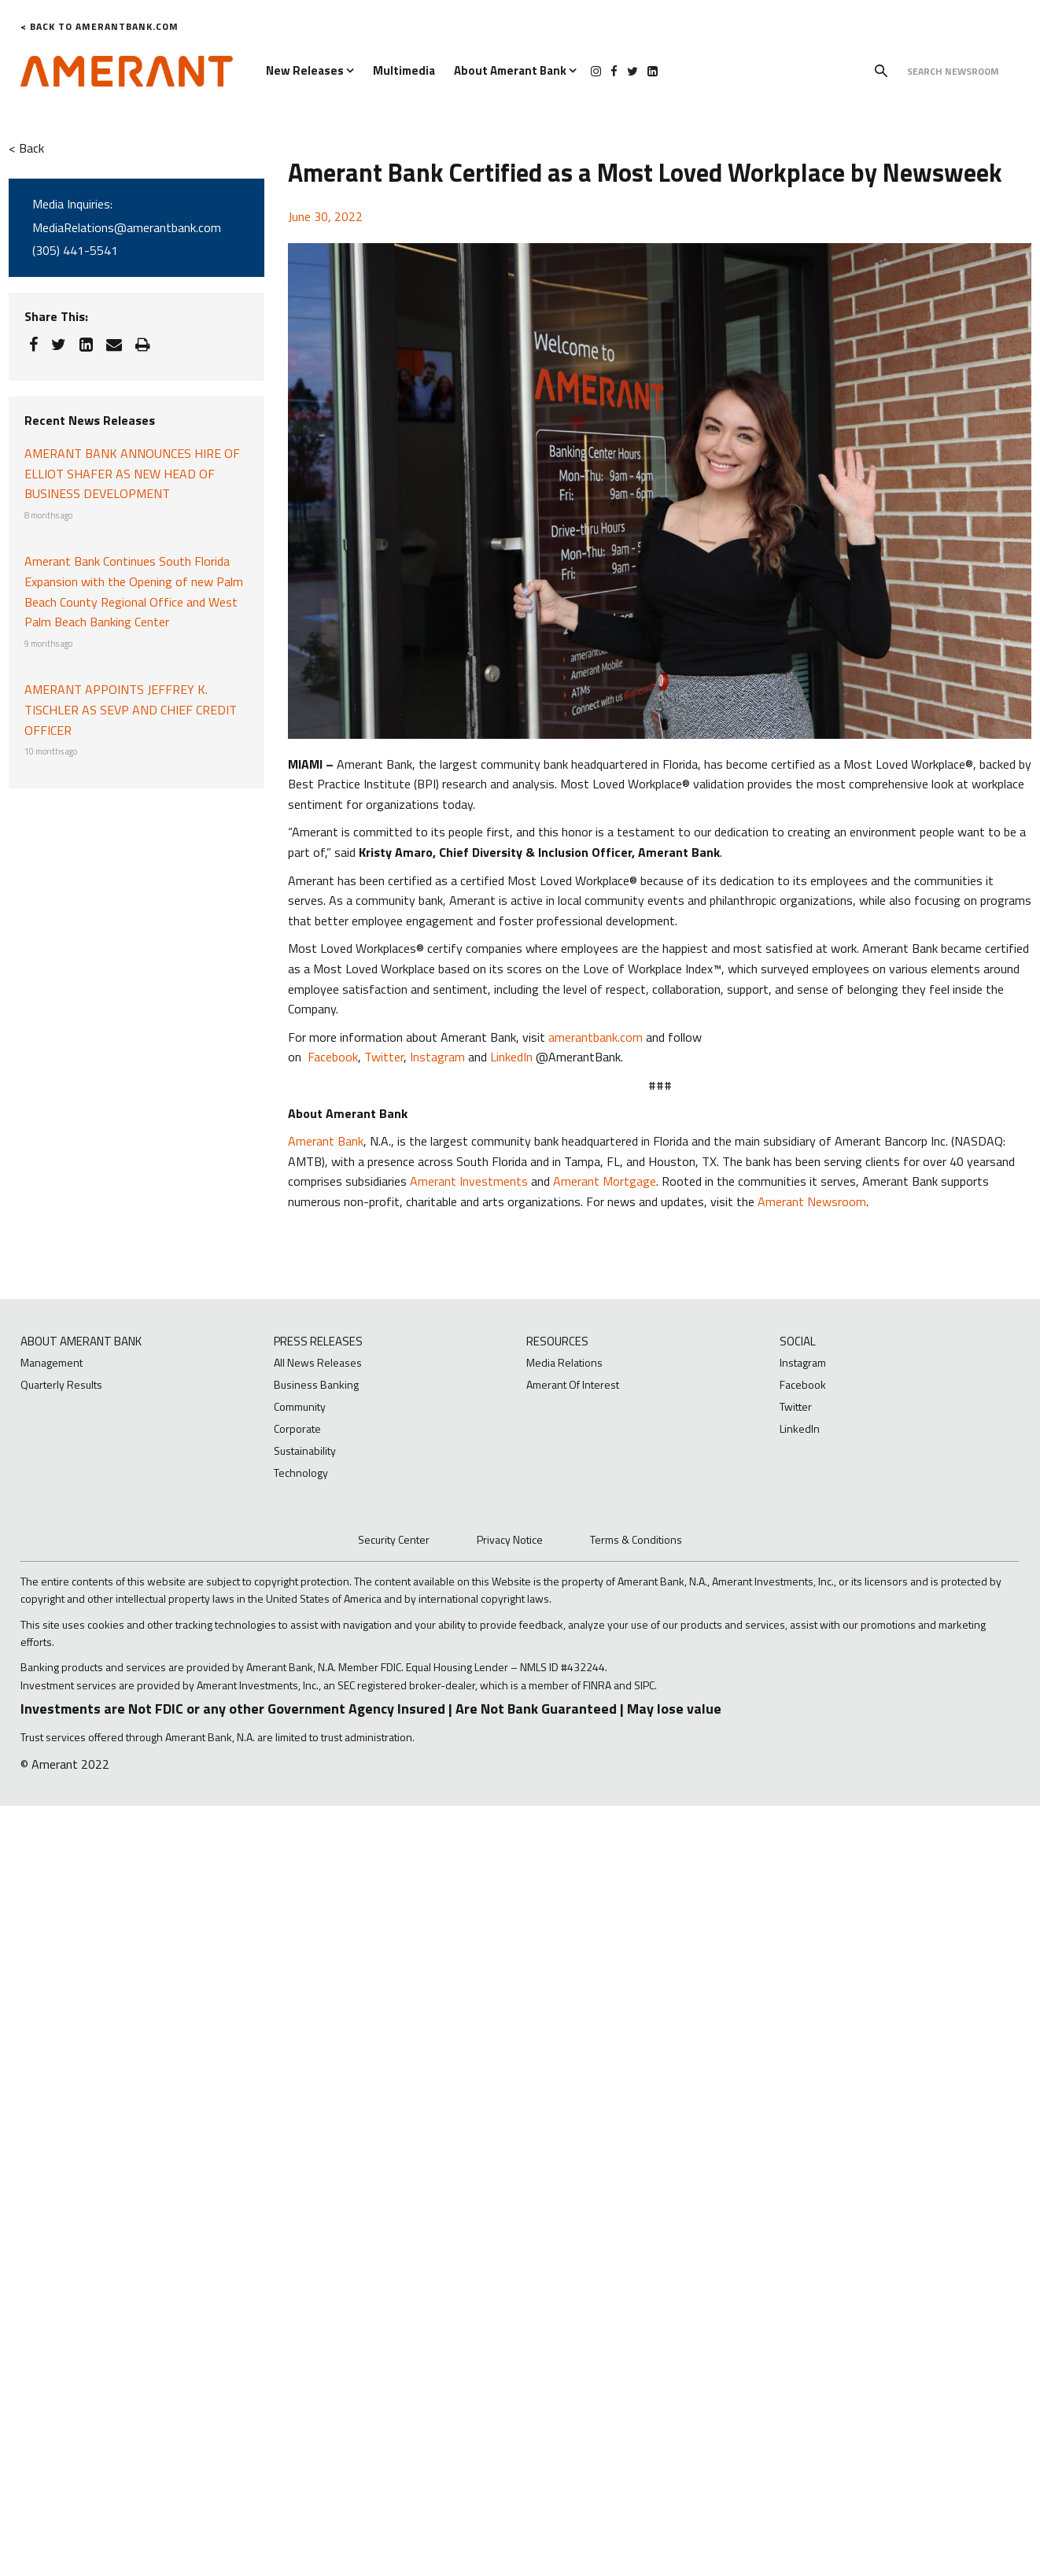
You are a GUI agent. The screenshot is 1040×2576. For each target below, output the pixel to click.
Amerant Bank (325, 1140)
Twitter (384, 1056)
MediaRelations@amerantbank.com (126, 227)
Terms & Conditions (636, 1539)
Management (51, 1362)
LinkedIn (511, 1056)
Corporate (297, 1428)
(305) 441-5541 (75, 250)
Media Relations (564, 1362)
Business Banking (316, 1384)
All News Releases (318, 1362)
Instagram (437, 1056)
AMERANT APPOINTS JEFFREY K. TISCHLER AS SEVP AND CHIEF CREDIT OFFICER (130, 709)
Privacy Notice (510, 1539)
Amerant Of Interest (572, 1384)
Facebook (333, 1056)
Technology (301, 1472)
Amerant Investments (469, 1181)
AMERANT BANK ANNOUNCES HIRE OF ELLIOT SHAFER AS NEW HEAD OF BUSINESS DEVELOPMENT (132, 473)
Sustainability (305, 1450)
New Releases (310, 70)
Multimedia (404, 70)
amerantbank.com (595, 1037)
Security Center (394, 1539)
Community (300, 1406)
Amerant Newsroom (812, 1201)
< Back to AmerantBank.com (99, 26)
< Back (26, 147)
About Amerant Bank (515, 70)
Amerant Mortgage (604, 1181)
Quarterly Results (61, 1384)
